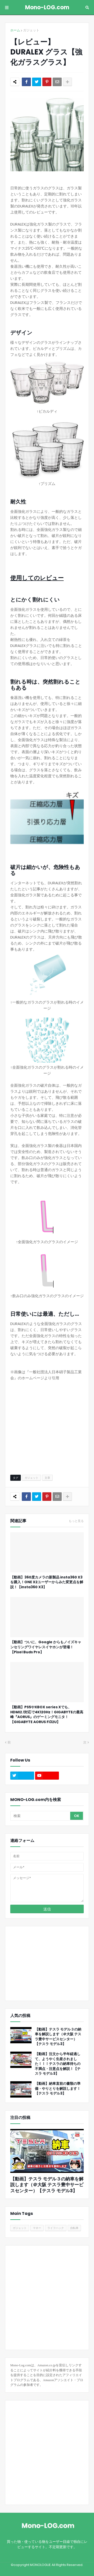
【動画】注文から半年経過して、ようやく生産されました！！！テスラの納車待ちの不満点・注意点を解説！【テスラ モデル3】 (57, 2064)
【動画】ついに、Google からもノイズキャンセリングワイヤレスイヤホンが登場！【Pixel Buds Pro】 (45, 1647)
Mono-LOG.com (47, 7)
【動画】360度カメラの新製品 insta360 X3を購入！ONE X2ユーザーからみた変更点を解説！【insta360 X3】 (46, 1582)
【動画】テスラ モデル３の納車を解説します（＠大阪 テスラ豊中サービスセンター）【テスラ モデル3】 (58, 2037)
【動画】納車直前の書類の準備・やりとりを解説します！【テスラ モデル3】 (57, 2088)
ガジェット (31, 30)
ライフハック (55, 2228)
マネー (37, 2228)
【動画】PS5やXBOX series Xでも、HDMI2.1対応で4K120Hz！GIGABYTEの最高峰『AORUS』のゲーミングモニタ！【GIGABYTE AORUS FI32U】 (46, 1714)
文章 (47, 1478)
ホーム (15, 30)
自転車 (74, 2228)
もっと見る (76, 1521)
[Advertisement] (41, 1962)
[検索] (40, 1816)
